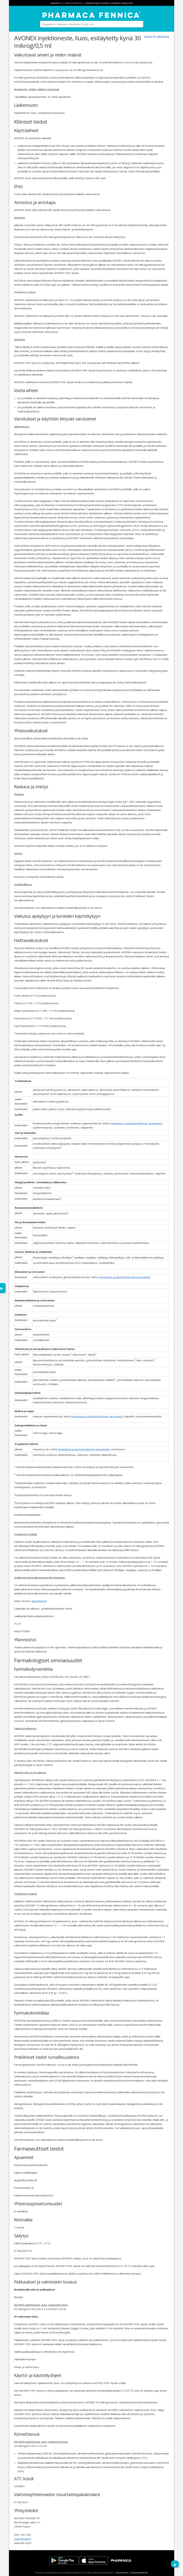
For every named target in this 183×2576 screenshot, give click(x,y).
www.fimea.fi (39, 1601)
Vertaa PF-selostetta (156, 36)
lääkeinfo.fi (56, 3)
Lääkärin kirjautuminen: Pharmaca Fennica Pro (109, 3)
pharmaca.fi (122, 2572)
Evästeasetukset (139, 2572)
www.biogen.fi (22, 2539)
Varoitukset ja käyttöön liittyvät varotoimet (135, 1123)
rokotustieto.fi (73, 3)
